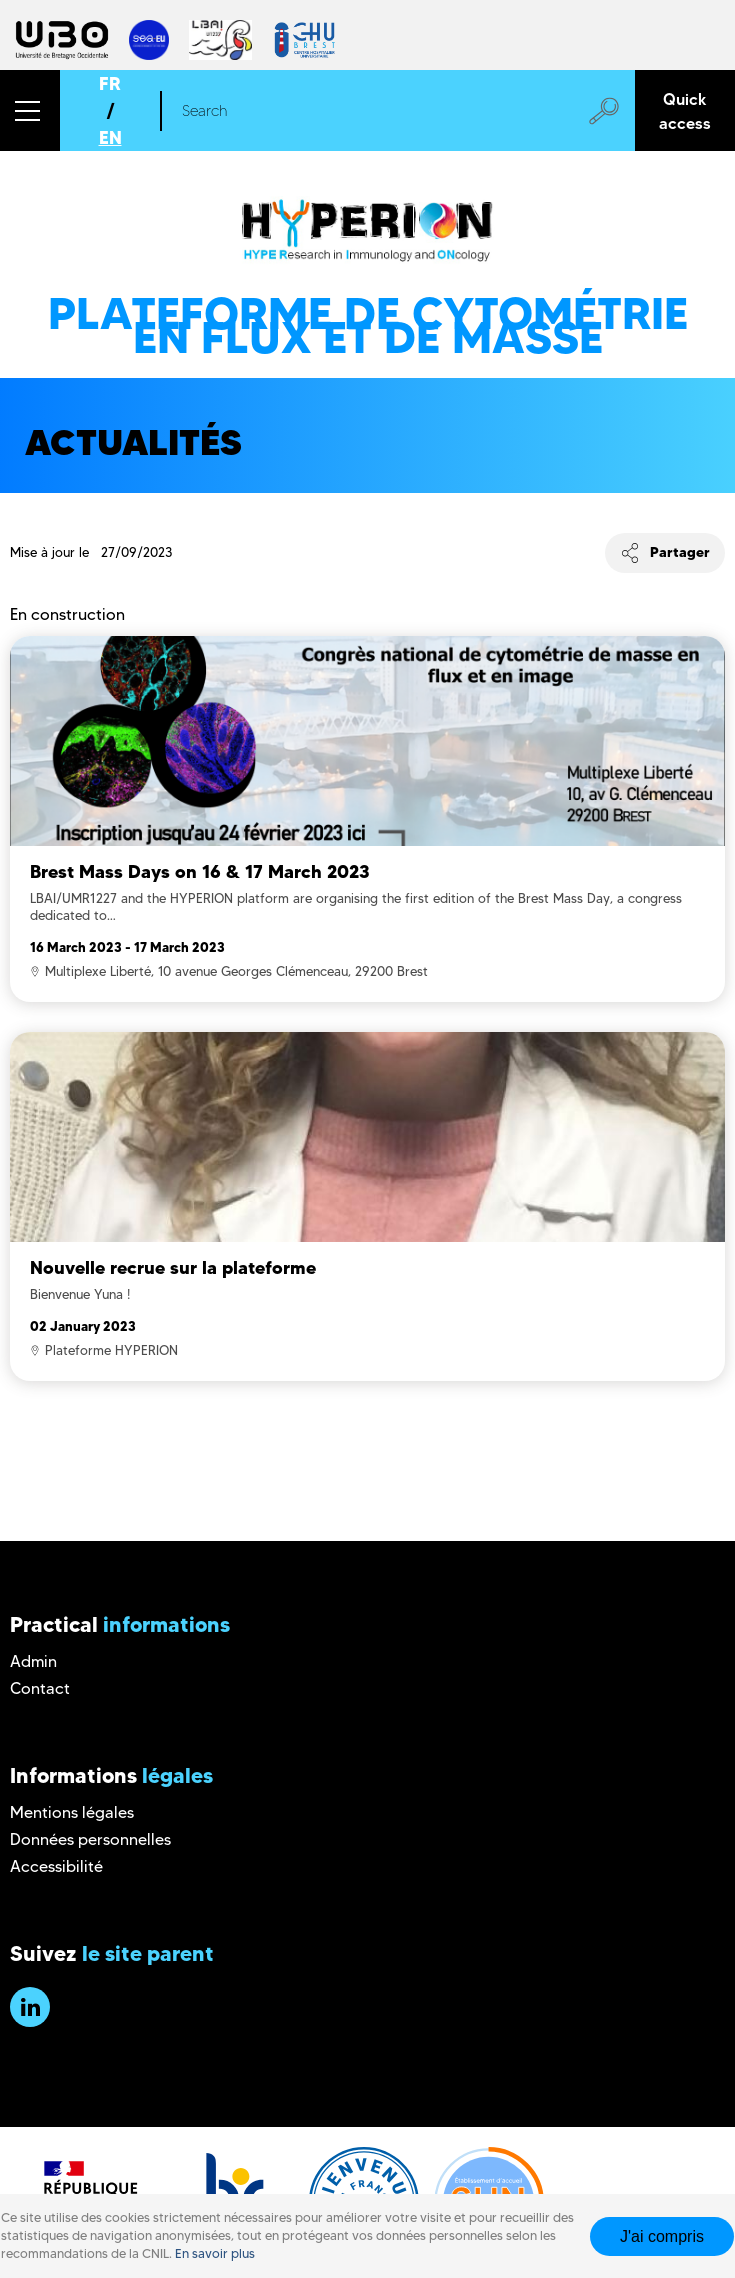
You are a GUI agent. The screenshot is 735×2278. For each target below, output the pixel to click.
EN (110, 137)
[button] (30, 110)
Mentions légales (72, 1812)
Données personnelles (90, 1839)
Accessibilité (56, 1866)
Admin (33, 1661)
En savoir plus (215, 2253)
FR (110, 83)
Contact (40, 1688)
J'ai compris (662, 2236)
